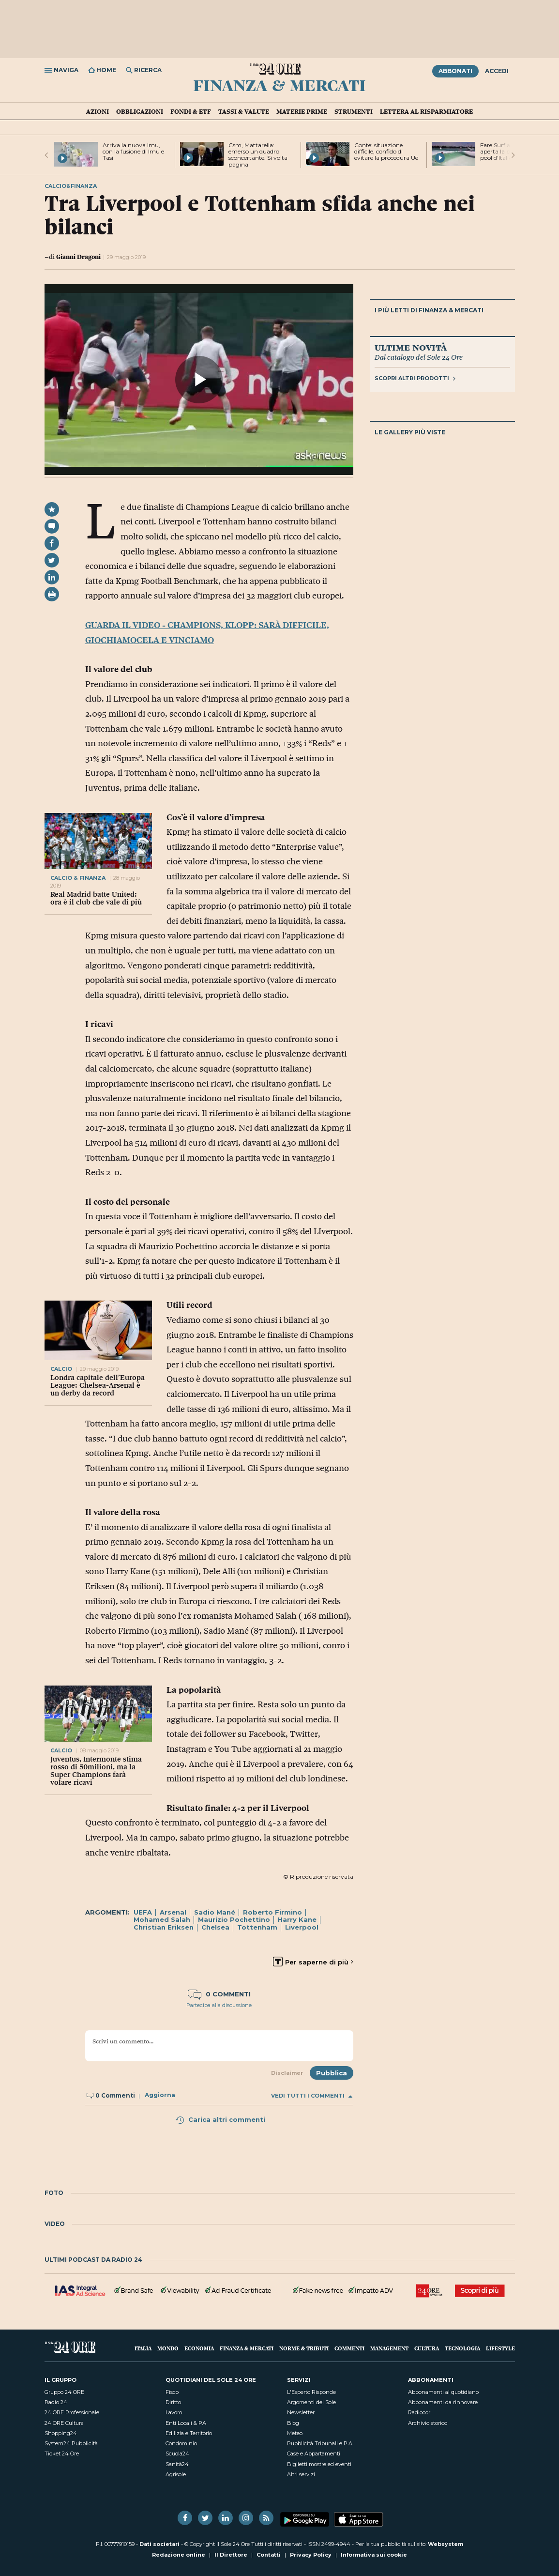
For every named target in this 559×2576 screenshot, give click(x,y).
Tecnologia (462, 2348)
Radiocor (419, 2412)
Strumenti (353, 111)
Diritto (173, 2402)
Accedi (497, 71)
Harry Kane (297, 1919)
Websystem (445, 2544)
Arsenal (173, 1912)
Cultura (426, 2348)
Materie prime (301, 111)
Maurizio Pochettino (234, 1919)
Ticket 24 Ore (62, 2453)
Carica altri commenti (220, 2119)
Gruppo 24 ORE (64, 2392)
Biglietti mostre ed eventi (319, 2464)
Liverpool (301, 1927)
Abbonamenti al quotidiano (443, 2392)
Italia (143, 2348)
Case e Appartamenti (313, 2453)
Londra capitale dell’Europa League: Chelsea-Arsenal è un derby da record (97, 1385)
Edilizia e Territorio (189, 2433)
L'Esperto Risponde (311, 2392)
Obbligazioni (139, 111)
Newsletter (301, 2412)
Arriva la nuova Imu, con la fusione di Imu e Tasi (133, 151)
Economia (199, 2348)
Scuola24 (177, 2453)
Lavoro (174, 2412)
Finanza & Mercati (279, 85)
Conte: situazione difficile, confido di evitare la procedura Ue (386, 151)
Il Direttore (230, 2554)
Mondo (168, 2348)
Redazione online (178, 2554)
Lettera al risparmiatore (426, 111)
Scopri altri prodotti (415, 378)
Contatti (269, 2554)
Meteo (294, 2433)
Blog (293, 2423)
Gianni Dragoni (78, 256)
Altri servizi (301, 2474)
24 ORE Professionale (72, 2412)
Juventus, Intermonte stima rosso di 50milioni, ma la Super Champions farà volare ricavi (96, 1770)
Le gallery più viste (410, 432)
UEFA (143, 1912)
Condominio (181, 2443)
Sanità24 (177, 2464)
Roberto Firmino (272, 1912)
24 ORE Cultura (64, 2423)
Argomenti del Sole (311, 2402)
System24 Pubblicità (71, 2443)
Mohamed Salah (162, 1919)
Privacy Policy (311, 2554)
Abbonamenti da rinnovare (443, 2402)
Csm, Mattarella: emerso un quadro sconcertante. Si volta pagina (257, 154)
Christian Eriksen (164, 1927)
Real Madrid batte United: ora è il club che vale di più (96, 898)
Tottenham (257, 1927)
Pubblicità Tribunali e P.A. (320, 2443)
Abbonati (455, 71)
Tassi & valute (243, 111)
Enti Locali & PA (186, 2423)
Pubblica (331, 2073)
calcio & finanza (78, 877)
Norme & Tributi (304, 2348)
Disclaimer (287, 2073)
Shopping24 (61, 2433)
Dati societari (159, 2544)
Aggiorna (160, 2095)
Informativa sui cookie (374, 2554)
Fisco (172, 2392)
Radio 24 (56, 2402)
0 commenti (219, 1994)
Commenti (349, 2348)
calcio (62, 1368)
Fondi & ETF (190, 111)
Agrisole (176, 2474)
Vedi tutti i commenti (311, 2096)
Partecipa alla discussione (219, 2005)
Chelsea (215, 1927)
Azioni (97, 111)
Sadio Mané (214, 1912)
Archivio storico (427, 2423)
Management (389, 2348)
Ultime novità (411, 347)
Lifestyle (500, 2348)
